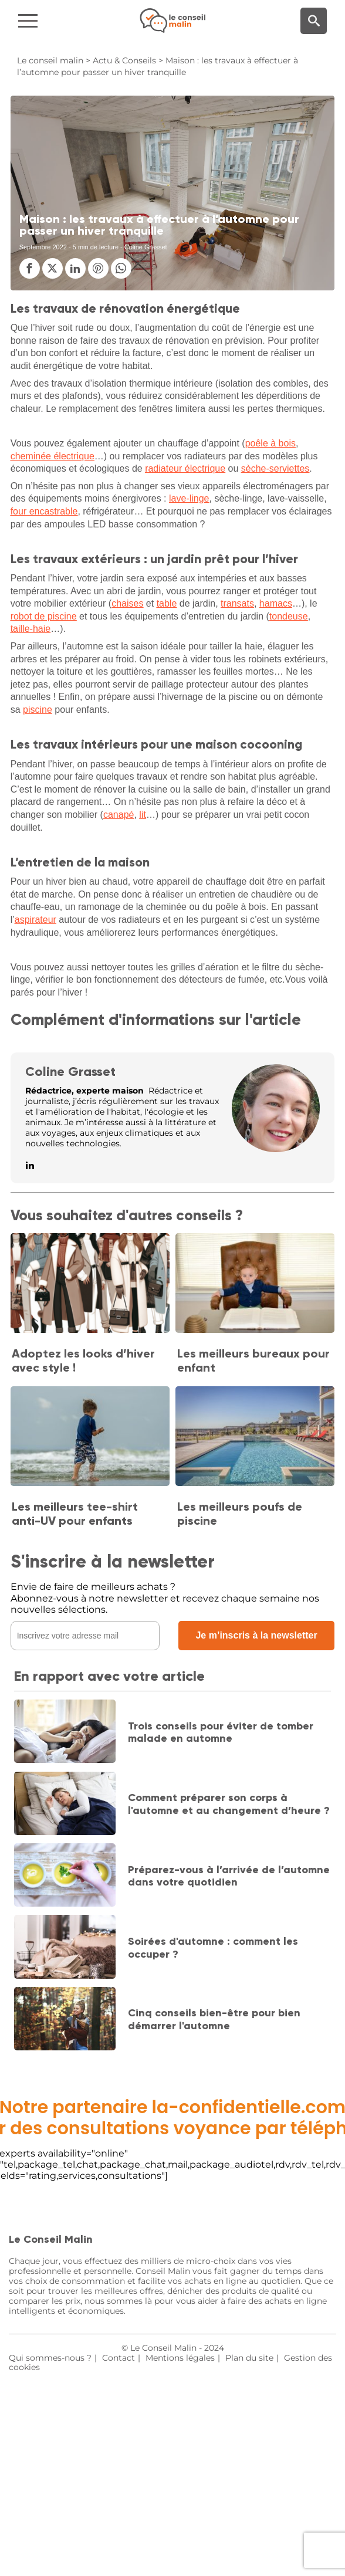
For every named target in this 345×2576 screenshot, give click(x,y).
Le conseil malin (50, 60)
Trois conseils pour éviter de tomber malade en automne (220, 1732)
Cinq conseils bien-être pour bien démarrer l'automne (214, 2019)
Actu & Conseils (124, 60)
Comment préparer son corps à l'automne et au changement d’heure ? (229, 1804)
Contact (118, 2357)
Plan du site (249, 2357)
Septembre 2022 (43, 247)
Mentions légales (180, 2357)
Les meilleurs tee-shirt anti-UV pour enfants (75, 1513)
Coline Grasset (70, 1071)
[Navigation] (57, 21)
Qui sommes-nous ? (50, 2357)
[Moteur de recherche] (313, 21)
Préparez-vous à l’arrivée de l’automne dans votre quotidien (229, 1876)
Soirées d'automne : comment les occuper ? (213, 1948)
